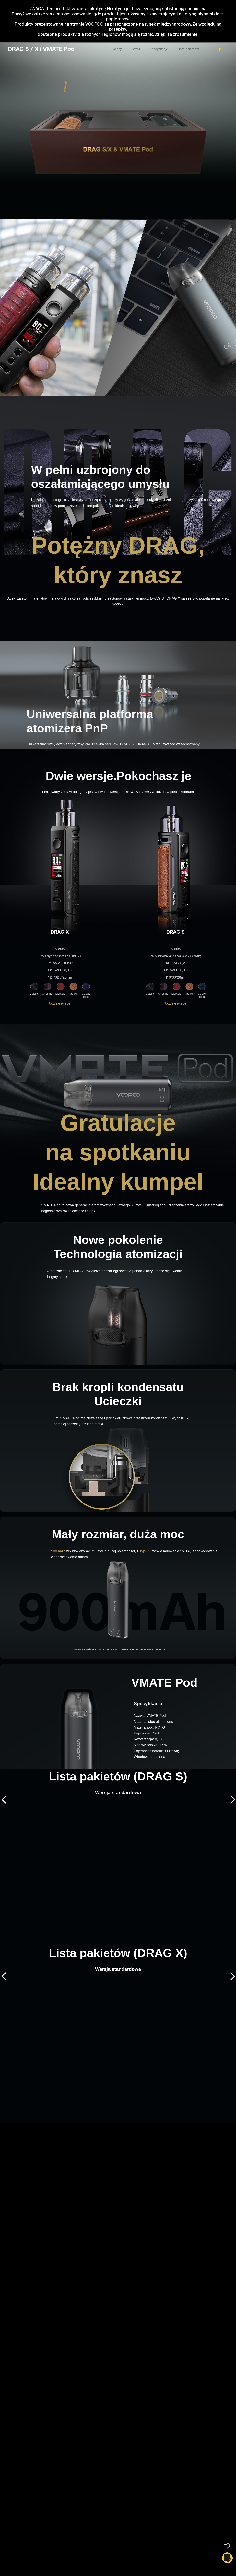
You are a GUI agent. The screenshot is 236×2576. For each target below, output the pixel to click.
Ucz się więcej (60, 1003)
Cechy (117, 49)
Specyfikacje (159, 49)
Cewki (136, 49)
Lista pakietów (188, 49)
